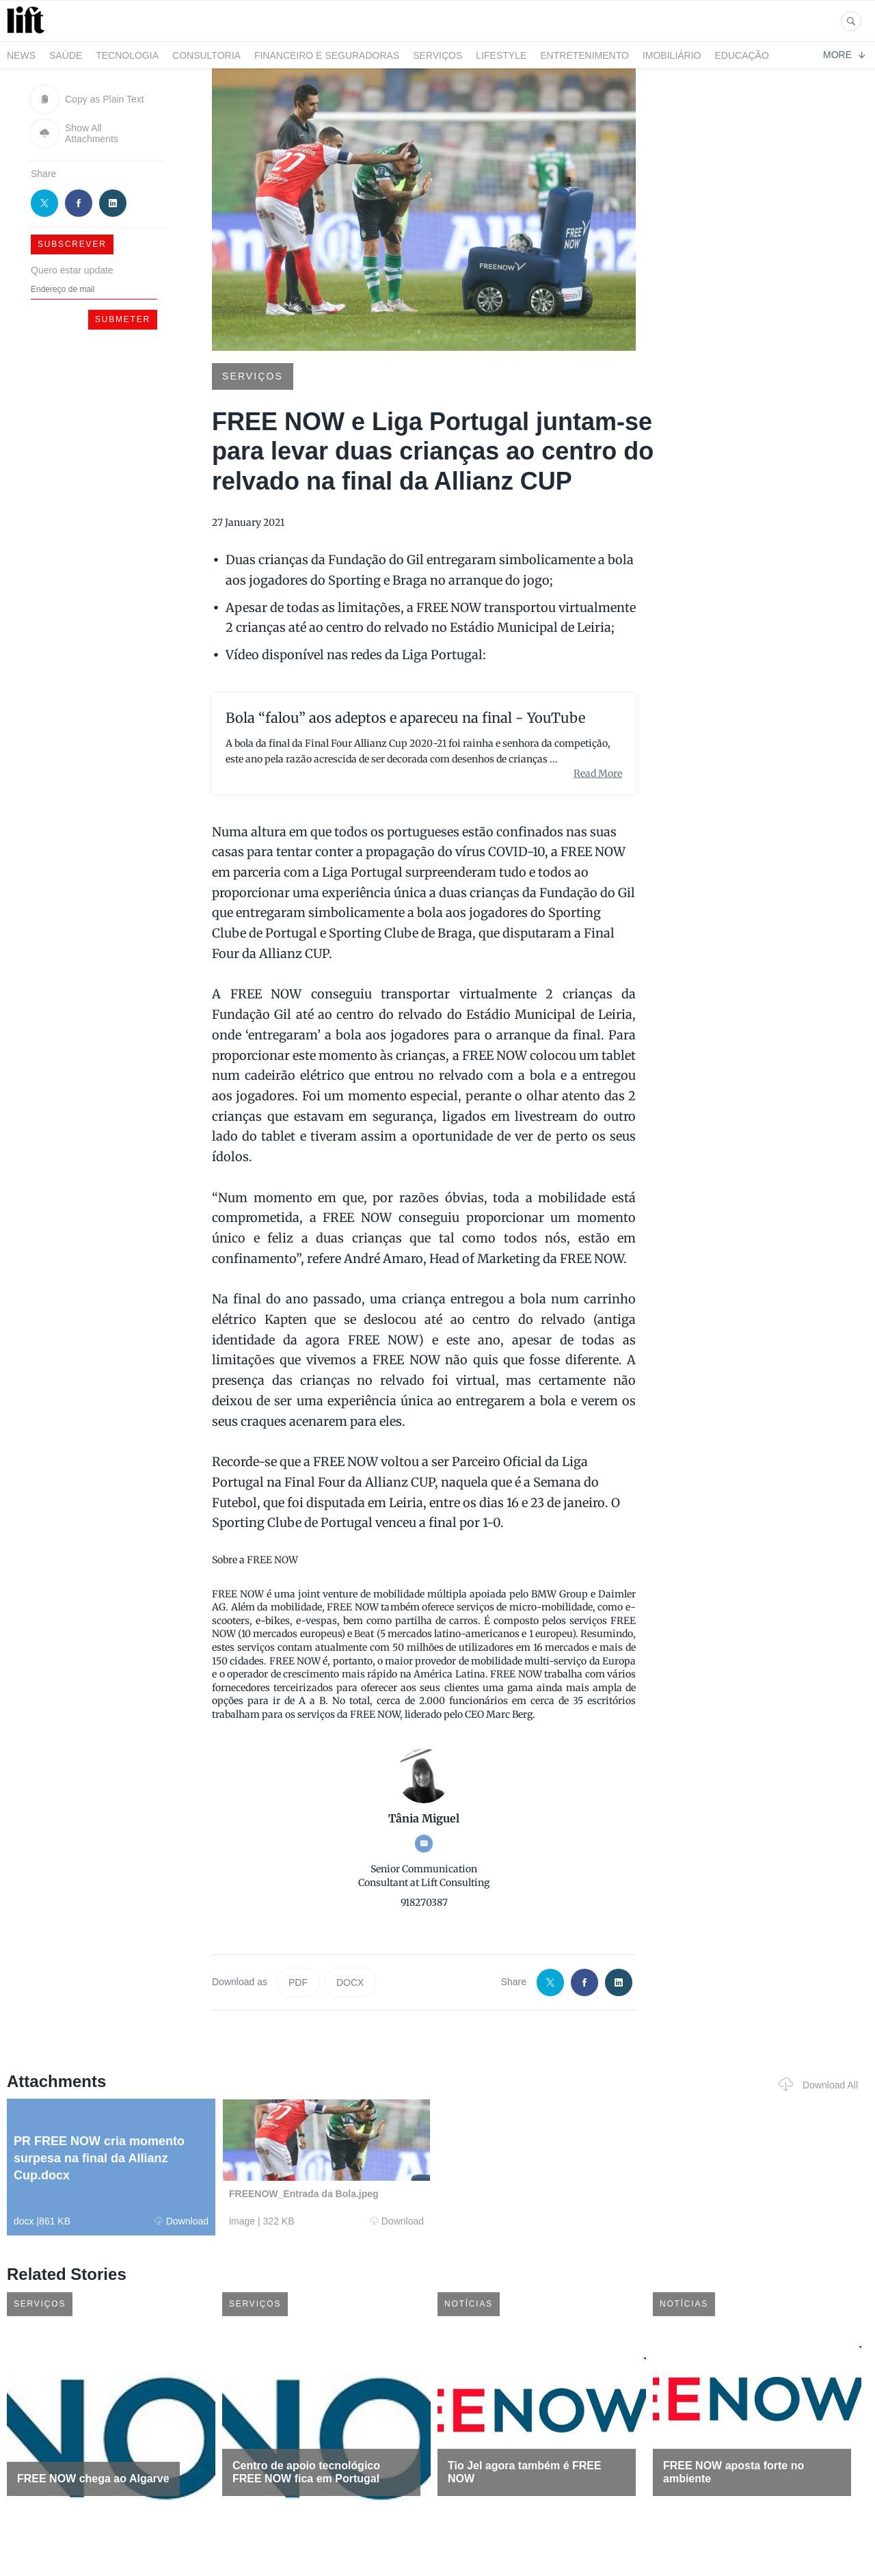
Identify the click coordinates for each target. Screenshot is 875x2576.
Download (181, 2221)
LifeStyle (501, 55)
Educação (742, 55)
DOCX (350, 1982)
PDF (298, 1982)
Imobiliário (672, 55)
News (21, 55)
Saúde (65, 55)
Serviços (437, 55)
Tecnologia (127, 55)
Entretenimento (584, 55)
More (844, 54)
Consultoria (206, 55)
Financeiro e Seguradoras (326, 55)
